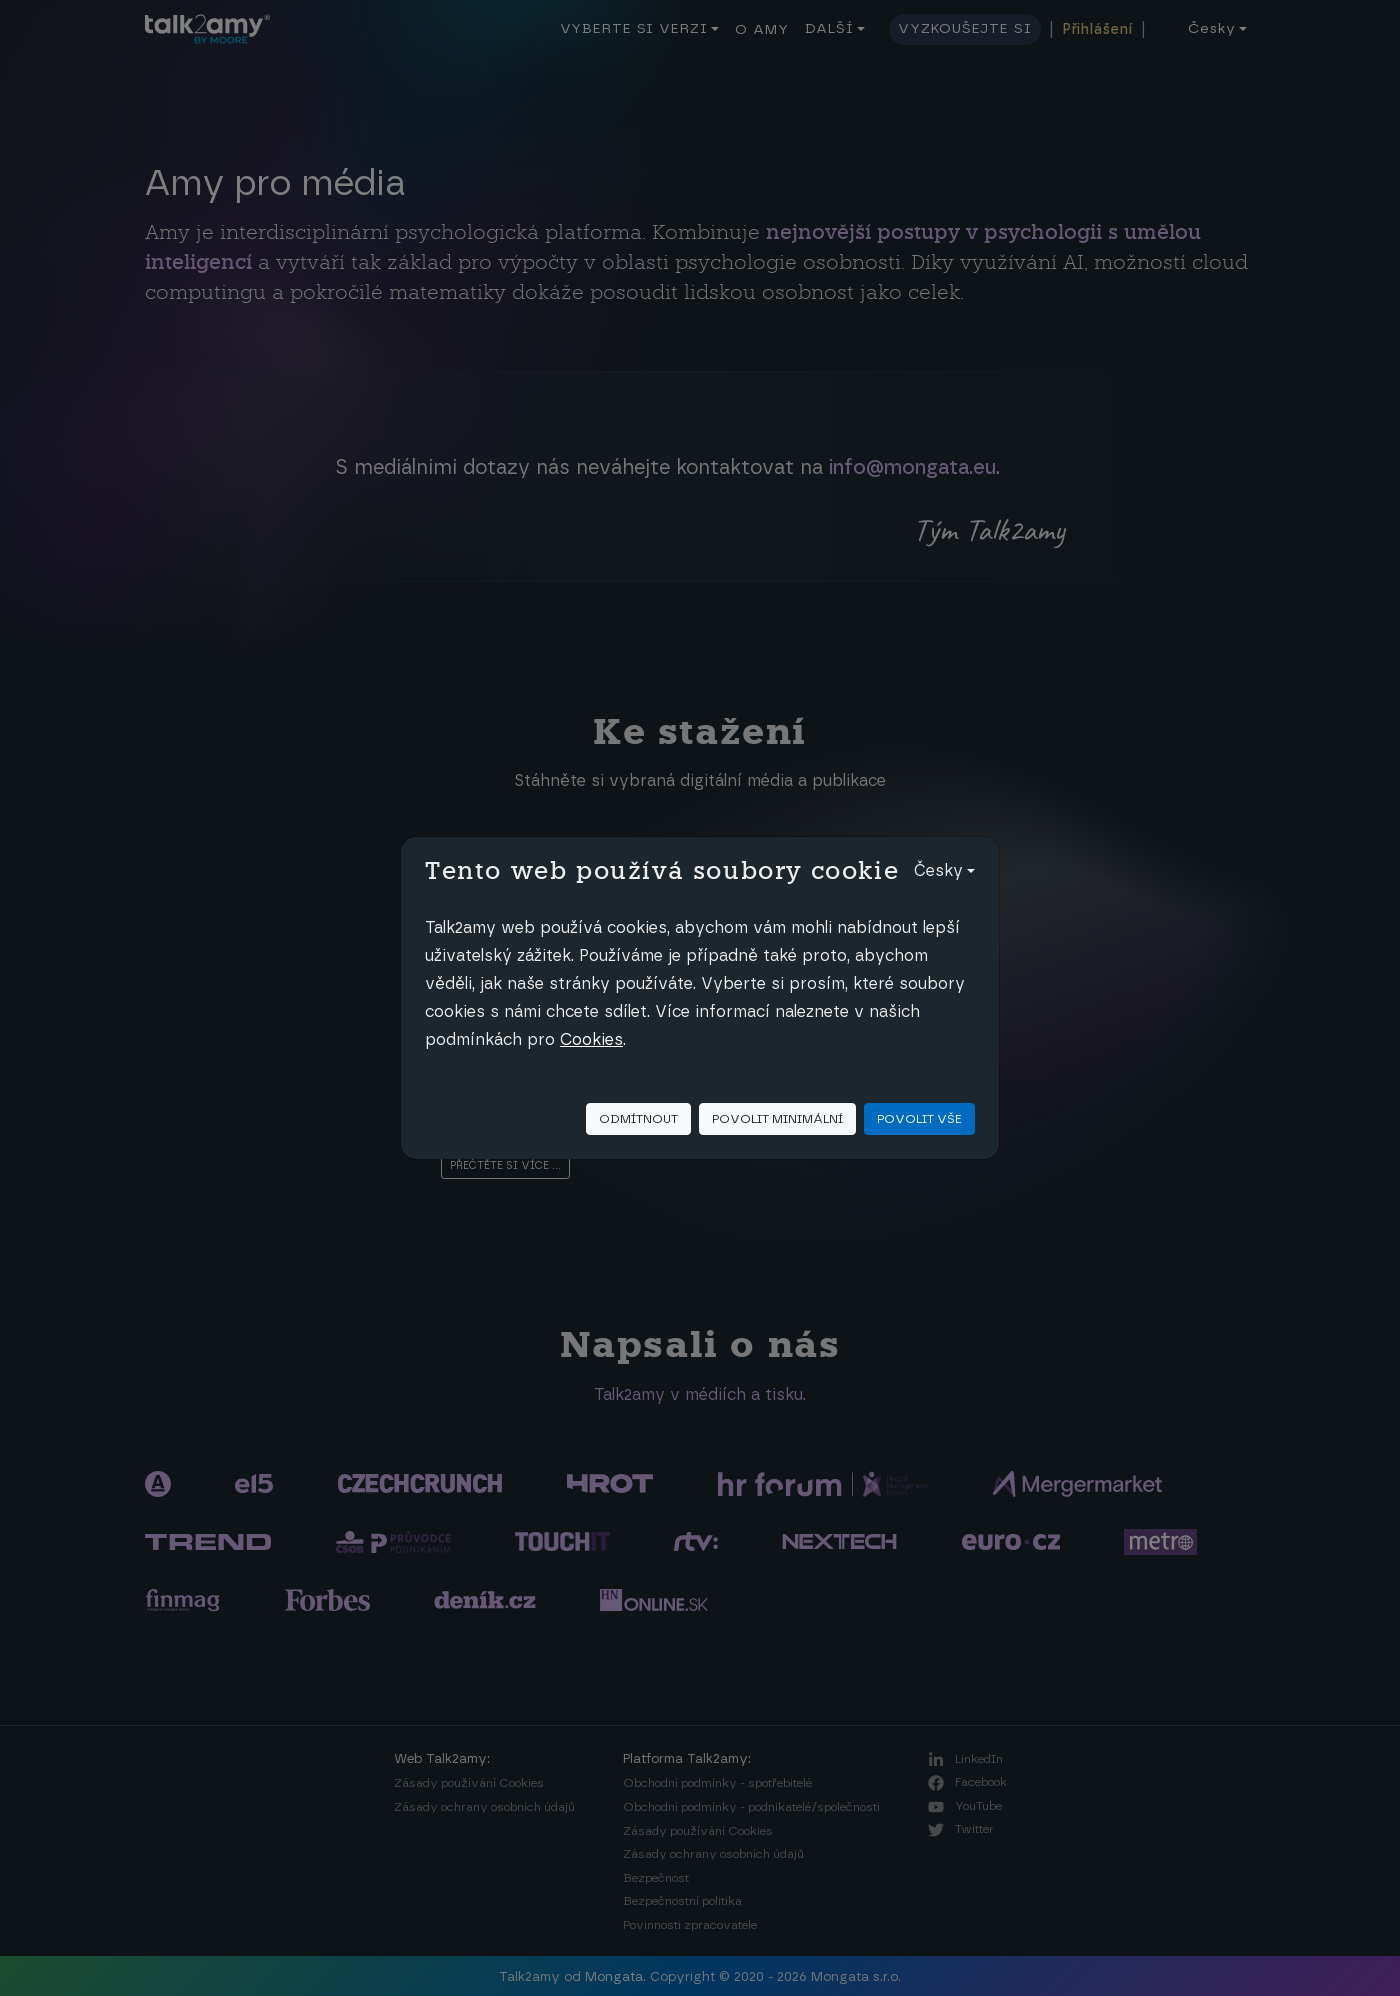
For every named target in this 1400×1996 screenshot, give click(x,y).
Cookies (591, 1040)
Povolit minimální (777, 1119)
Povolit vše (919, 1119)
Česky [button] (938, 871)
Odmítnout (638, 1119)
